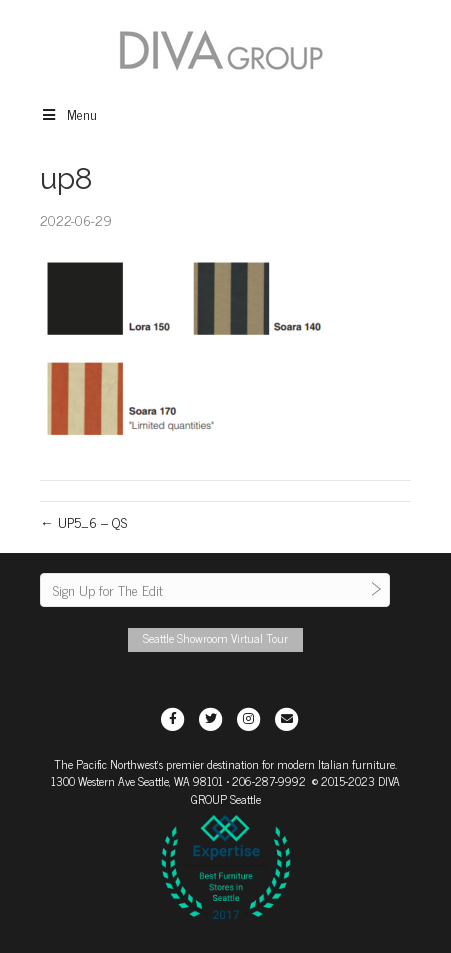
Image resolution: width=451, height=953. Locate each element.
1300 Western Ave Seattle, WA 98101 (137, 781)
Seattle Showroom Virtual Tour (215, 638)
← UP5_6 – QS (83, 521)
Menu (68, 113)
